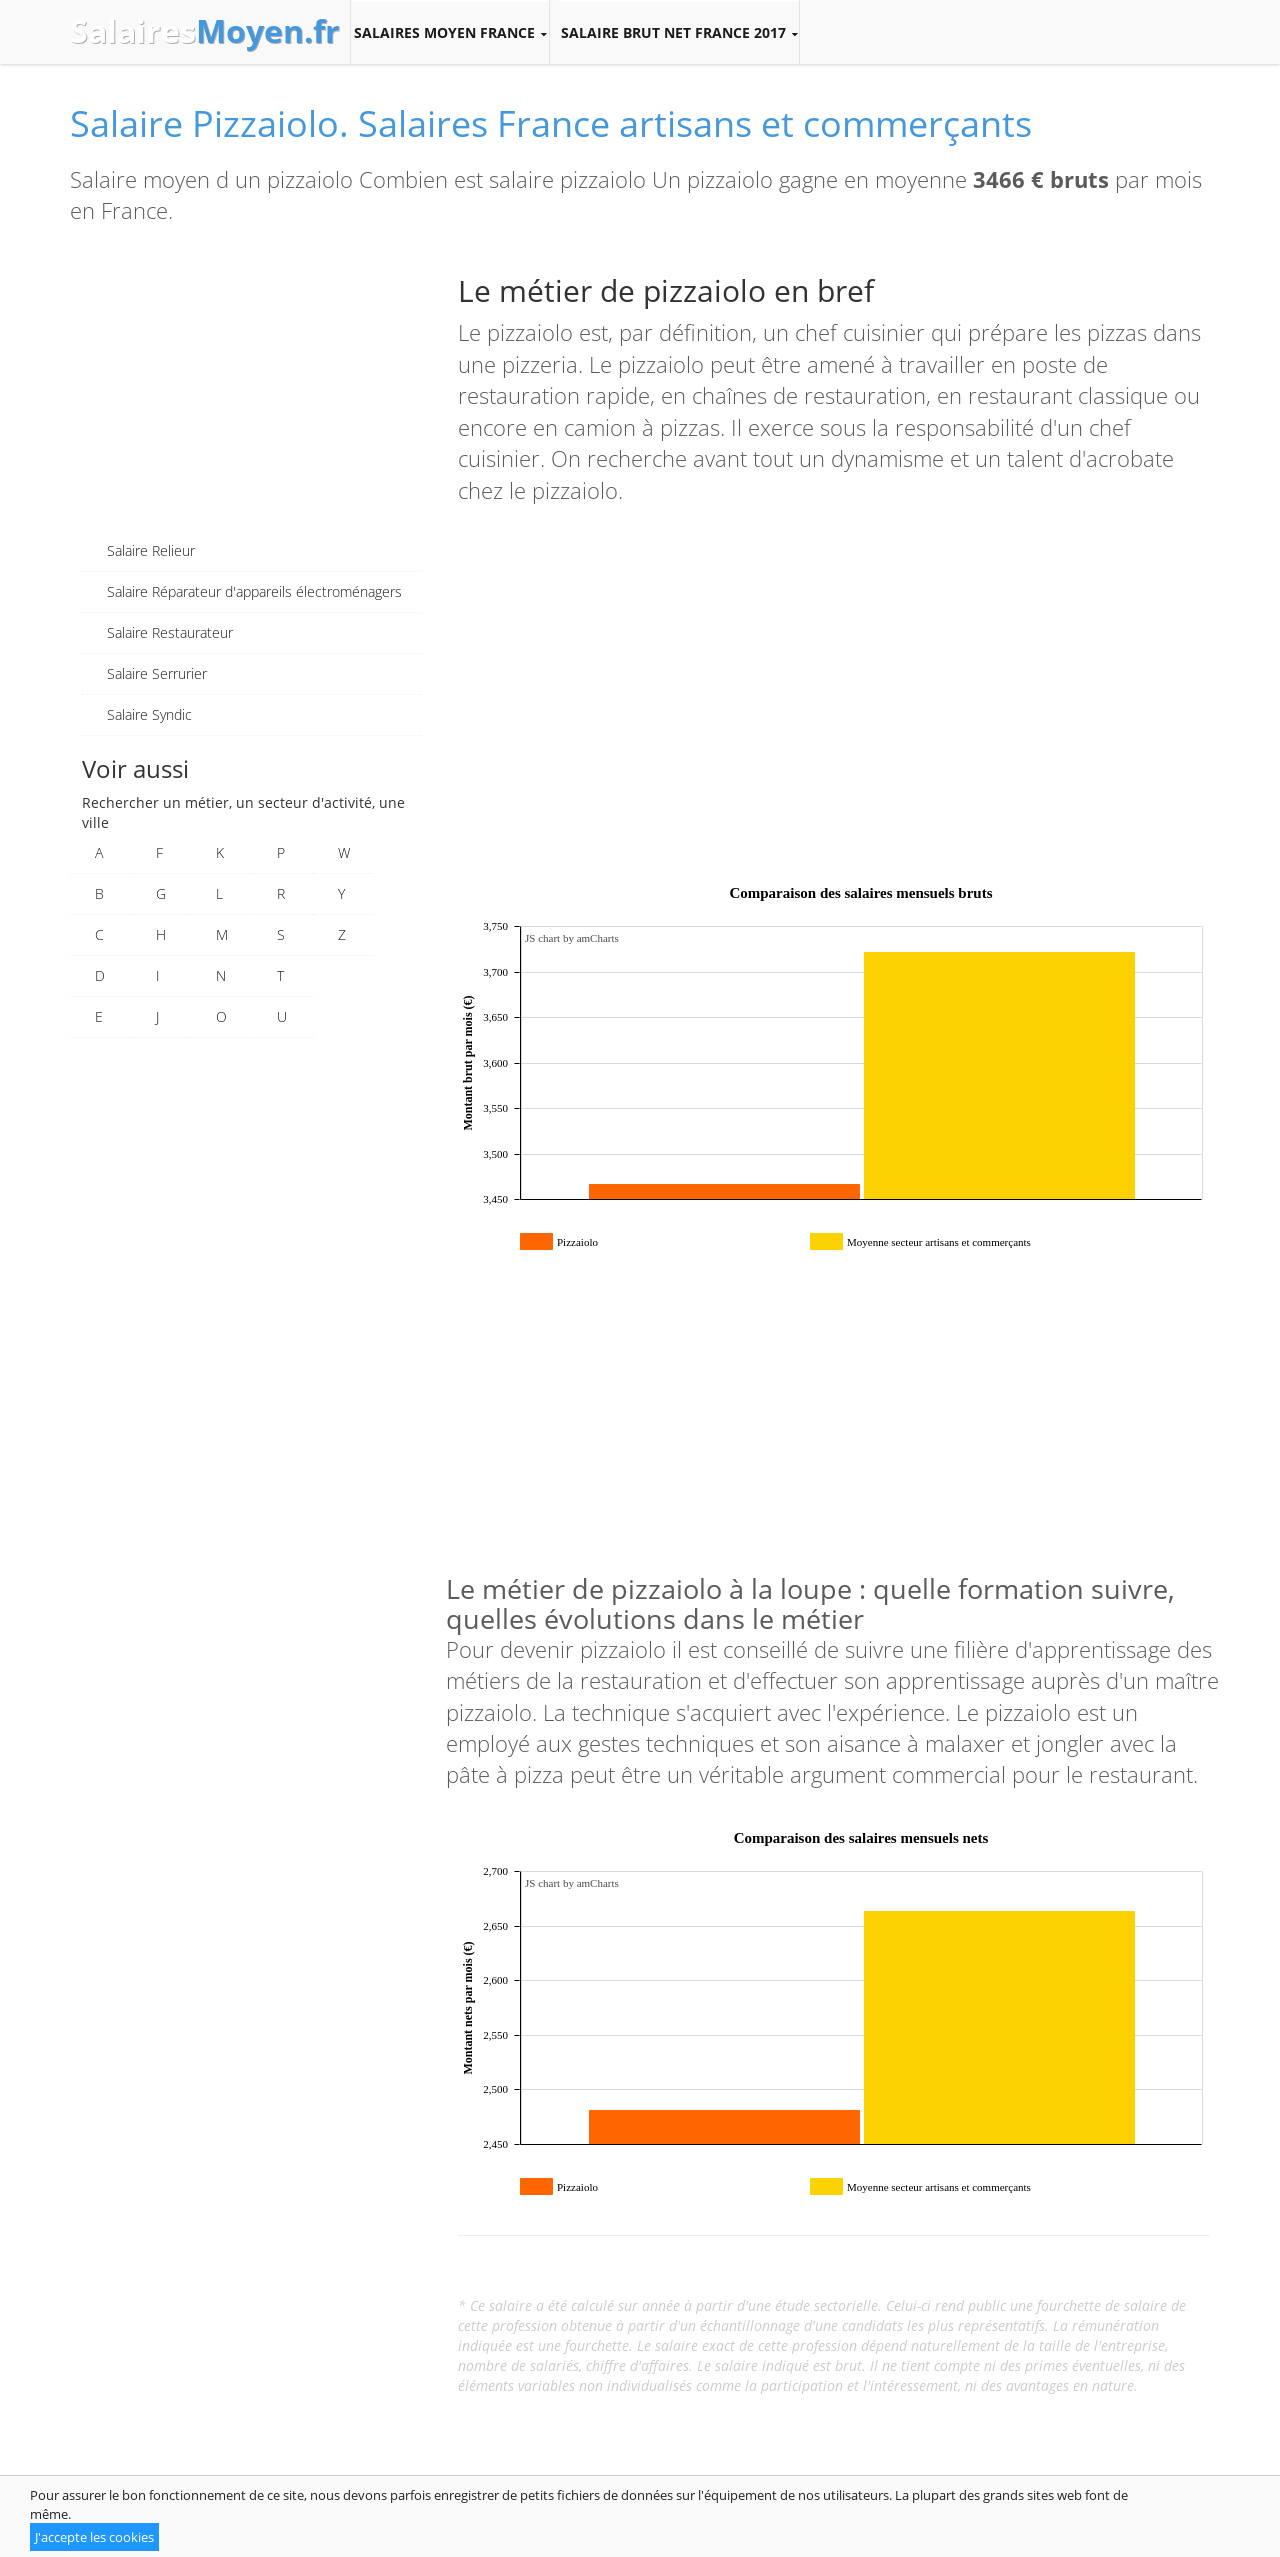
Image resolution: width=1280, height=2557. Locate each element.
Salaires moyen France (450, 33)
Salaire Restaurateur (170, 632)
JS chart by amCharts (572, 938)
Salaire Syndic (149, 714)
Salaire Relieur (151, 550)
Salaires (205, 31)
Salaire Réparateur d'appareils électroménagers (254, 591)
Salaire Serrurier (157, 673)
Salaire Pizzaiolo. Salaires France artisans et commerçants (551, 123)
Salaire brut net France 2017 (679, 33)
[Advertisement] (252, 391)
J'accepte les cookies (94, 2537)
